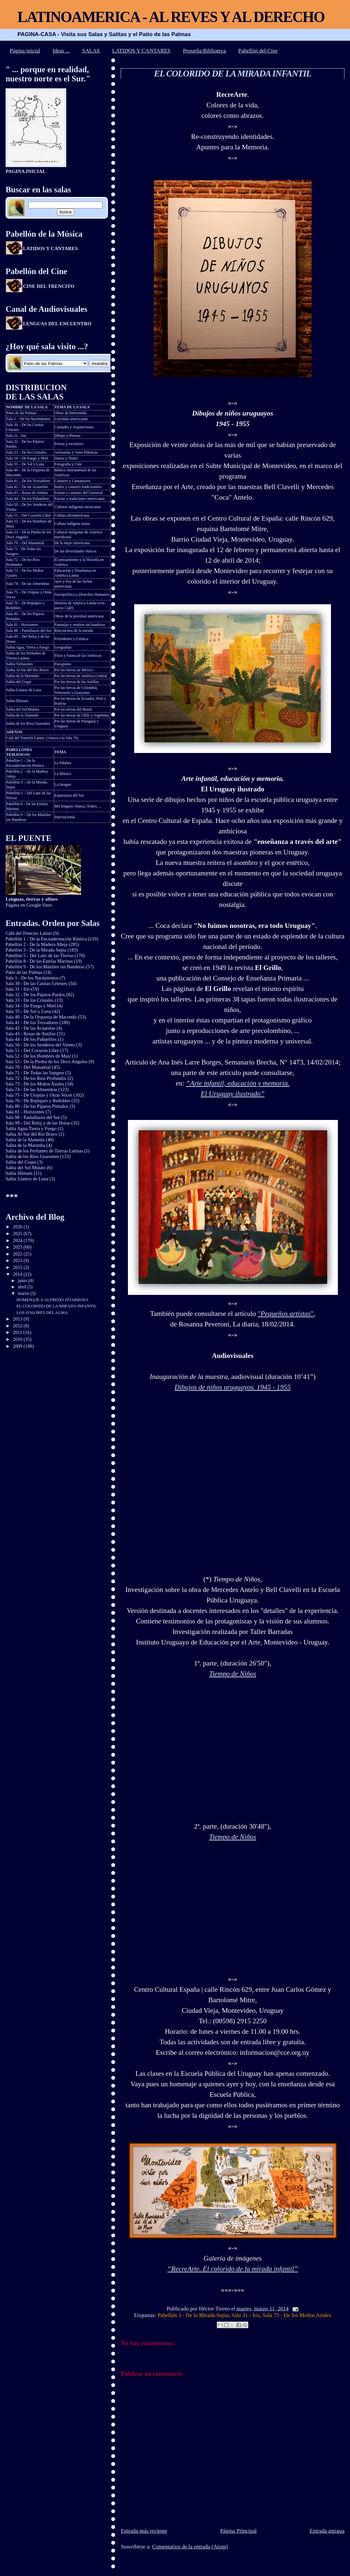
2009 (18, 1346)
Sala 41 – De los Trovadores (28, 481)
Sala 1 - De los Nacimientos (32, 977)
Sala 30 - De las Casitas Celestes (36, 983)
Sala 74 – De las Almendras (27, 583)
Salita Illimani (17, 700)
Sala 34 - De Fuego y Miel (31, 1005)
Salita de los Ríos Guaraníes (28, 723)
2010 (18, 1339)
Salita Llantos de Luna (23, 690)
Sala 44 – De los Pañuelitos (27, 498)
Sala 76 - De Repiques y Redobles (38, 1100)
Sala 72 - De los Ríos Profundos (36, 1078)
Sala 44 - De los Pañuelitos (31, 1039)
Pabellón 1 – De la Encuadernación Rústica (25, 763)
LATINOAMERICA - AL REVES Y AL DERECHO (170, 17)
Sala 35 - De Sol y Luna (28, 1011)
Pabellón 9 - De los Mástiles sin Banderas (45, 966)
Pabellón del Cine (258, 51)
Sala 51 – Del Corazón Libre (28, 515)
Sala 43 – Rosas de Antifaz (27, 492)
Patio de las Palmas (21, 413)
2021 (18, 1260)
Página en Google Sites (32, 902)
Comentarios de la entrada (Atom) (190, 2547)
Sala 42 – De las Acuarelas (27, 486)
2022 (18, 1253)
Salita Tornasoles (19, 664)
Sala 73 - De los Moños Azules (297, 2315)
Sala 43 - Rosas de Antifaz (31, 1033)
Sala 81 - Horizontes (22, 624)
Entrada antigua (327, 2531)
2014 (18, 1274)
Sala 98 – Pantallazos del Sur (28, 630)
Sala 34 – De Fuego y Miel (27, 458)
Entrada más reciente (144, 2531)
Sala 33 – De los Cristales (26, 452)
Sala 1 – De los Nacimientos (28, 419)
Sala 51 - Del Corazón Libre (32, 1050)
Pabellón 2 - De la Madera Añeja (37, 944)
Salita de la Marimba (22, 676)
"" (286, 1314)
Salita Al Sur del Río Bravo (27, 670)
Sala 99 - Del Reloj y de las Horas (38, 1123)
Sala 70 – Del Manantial (25, 543)
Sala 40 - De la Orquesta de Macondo (41, 1017)
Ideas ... (61, 51)
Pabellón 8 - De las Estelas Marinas (39, 961)
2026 (18, 1226)
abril (23, 1286)
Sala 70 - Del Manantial (28, 1067)
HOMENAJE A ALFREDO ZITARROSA (52, 1299)
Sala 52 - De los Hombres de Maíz (38, 1056)
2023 (18, 1247)
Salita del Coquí (18, 681)
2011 (18, 1332)
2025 (18, 1233)
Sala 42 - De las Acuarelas (30, 1028)
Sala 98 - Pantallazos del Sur (33, 1117)
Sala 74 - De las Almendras (31, 1089)
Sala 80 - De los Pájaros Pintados (37, 1106)
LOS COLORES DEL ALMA (42, 1312)
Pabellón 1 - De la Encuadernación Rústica (46, 938)
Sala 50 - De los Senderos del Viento (40, 1044)
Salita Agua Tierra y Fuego (31, 1128)
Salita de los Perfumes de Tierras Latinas (26, 655)
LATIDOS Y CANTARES (141, 51)
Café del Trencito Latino (25, 738)
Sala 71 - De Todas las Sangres (35, 1072)
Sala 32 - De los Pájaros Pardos (35, 994)
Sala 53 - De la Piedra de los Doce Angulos (47, 1061)
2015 (18, 1267)
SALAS (91, 51)
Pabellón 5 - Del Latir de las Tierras (39, 955)
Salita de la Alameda (22, 715)
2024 (18, 1240)
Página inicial (25, 51)
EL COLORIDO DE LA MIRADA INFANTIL (232, 73)
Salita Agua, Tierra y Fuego (27, 647)
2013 (18, 1318)
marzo (24, 1293)
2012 (18, 1325)
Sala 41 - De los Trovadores (32, 1022)
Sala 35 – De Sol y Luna (25, 464)
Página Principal (238, 2531)
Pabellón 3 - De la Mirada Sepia (193, 2315)
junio (23, 1280)
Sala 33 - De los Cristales (29, 1000)
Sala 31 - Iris (245, 2315)
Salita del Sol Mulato (22, 709)
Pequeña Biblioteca (204, 51)
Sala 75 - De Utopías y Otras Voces (39, 1095)
